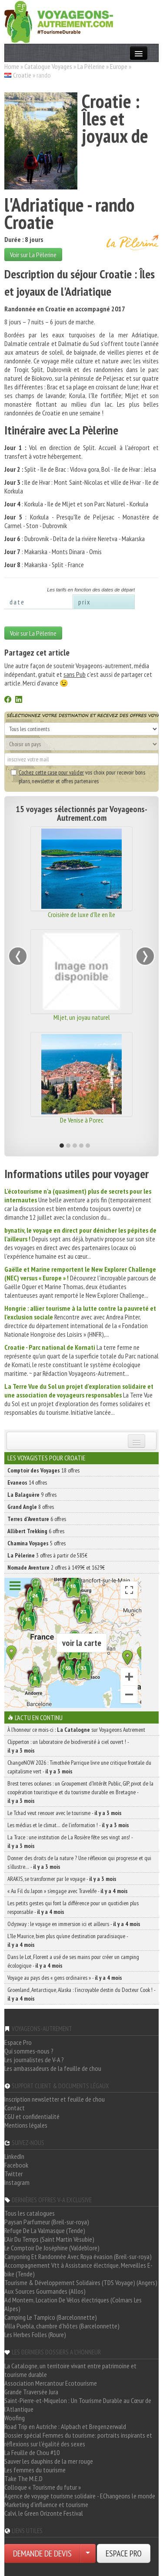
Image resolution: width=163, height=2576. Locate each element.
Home (11, 66)
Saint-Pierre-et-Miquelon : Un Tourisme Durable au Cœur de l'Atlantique (77, 2404)
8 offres (30, 1507)
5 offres (36, 1543)
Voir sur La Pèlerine (33, 254)
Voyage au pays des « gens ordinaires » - (64, 1978)
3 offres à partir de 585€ (47, 1555)
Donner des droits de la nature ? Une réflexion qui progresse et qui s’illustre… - (79, 1862)
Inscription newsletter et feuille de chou (54, 2099)
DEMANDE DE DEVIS (42, 2553)
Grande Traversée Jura (31, 2391)
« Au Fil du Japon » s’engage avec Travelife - (67, 1891)
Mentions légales (25, 2125)
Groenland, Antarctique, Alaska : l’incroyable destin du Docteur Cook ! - (81, 1994)
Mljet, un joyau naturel (81, 1017)
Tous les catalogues (29, 2213)
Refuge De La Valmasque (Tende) (44, 2230)
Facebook (16, 2165)
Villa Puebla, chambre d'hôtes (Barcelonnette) (62, 2325)
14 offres (27, 1482)
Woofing (14, 2417)
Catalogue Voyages (48, 66)
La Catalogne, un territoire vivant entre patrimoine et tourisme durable (70, 2370)
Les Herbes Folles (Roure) (35, 2334)
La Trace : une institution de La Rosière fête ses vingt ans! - (70, 1841)
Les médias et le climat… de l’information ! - (68, 1825)
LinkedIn (14, 2156)
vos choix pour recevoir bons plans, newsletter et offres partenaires (78, 776)
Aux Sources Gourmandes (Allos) (45, 2291)
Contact (14, 2107)
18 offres (43, 1470)
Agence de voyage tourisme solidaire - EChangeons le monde (79, 2495)
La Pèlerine (91, 66)
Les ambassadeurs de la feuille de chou (52, 2068)
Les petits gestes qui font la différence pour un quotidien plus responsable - (73, 1907)
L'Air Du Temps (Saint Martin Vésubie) (49, 2239)
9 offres (32, 1495)
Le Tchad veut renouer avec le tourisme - (64, 1813)
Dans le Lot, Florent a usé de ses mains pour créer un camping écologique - (73, 1961)
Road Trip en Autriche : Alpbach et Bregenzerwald (65, 2426)
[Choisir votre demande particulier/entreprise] (88, 2553)
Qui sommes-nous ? (28, 2051)
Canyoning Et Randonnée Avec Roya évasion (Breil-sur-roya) (78, 2256)
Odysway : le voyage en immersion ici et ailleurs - (73, 1924)
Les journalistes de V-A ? (34, 2059)
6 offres (36, 1519)
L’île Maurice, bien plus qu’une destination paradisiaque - (67, 1940)
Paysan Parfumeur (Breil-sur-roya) (46, 2221)
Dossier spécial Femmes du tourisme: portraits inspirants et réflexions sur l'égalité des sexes (78, 2439)
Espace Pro (18, 2042)
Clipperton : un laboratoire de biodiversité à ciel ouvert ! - (68, 1746)
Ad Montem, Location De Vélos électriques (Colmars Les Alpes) (73, 2304)
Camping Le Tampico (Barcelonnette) (50, 2317)
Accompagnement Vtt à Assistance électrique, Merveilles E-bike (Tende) (78, 2269)
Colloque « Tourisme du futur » (42, 2487)
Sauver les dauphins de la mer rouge (48, 2461)
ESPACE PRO (124, 2553)
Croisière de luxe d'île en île (81, 914)
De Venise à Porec (81, 1120)
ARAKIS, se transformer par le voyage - (61, 1879)
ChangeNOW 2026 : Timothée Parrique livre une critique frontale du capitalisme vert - (79, 1767)
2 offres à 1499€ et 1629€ (56, 1567)
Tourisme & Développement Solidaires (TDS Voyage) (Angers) (80, 2282)
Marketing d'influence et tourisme (46, 2504)
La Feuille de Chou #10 (32, 2452)
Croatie (22, 75)
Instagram (17, 2182)
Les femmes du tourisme (35, 2469)
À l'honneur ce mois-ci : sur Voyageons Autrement (76, 1730)
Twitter (13, 2173)
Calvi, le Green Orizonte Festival (43, 2513)
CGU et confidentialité (32, 2116)
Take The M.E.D (23, 2478)
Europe (118, 66)
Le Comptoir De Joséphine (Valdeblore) (52, 2247)
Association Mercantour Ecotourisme (50, 2383)
